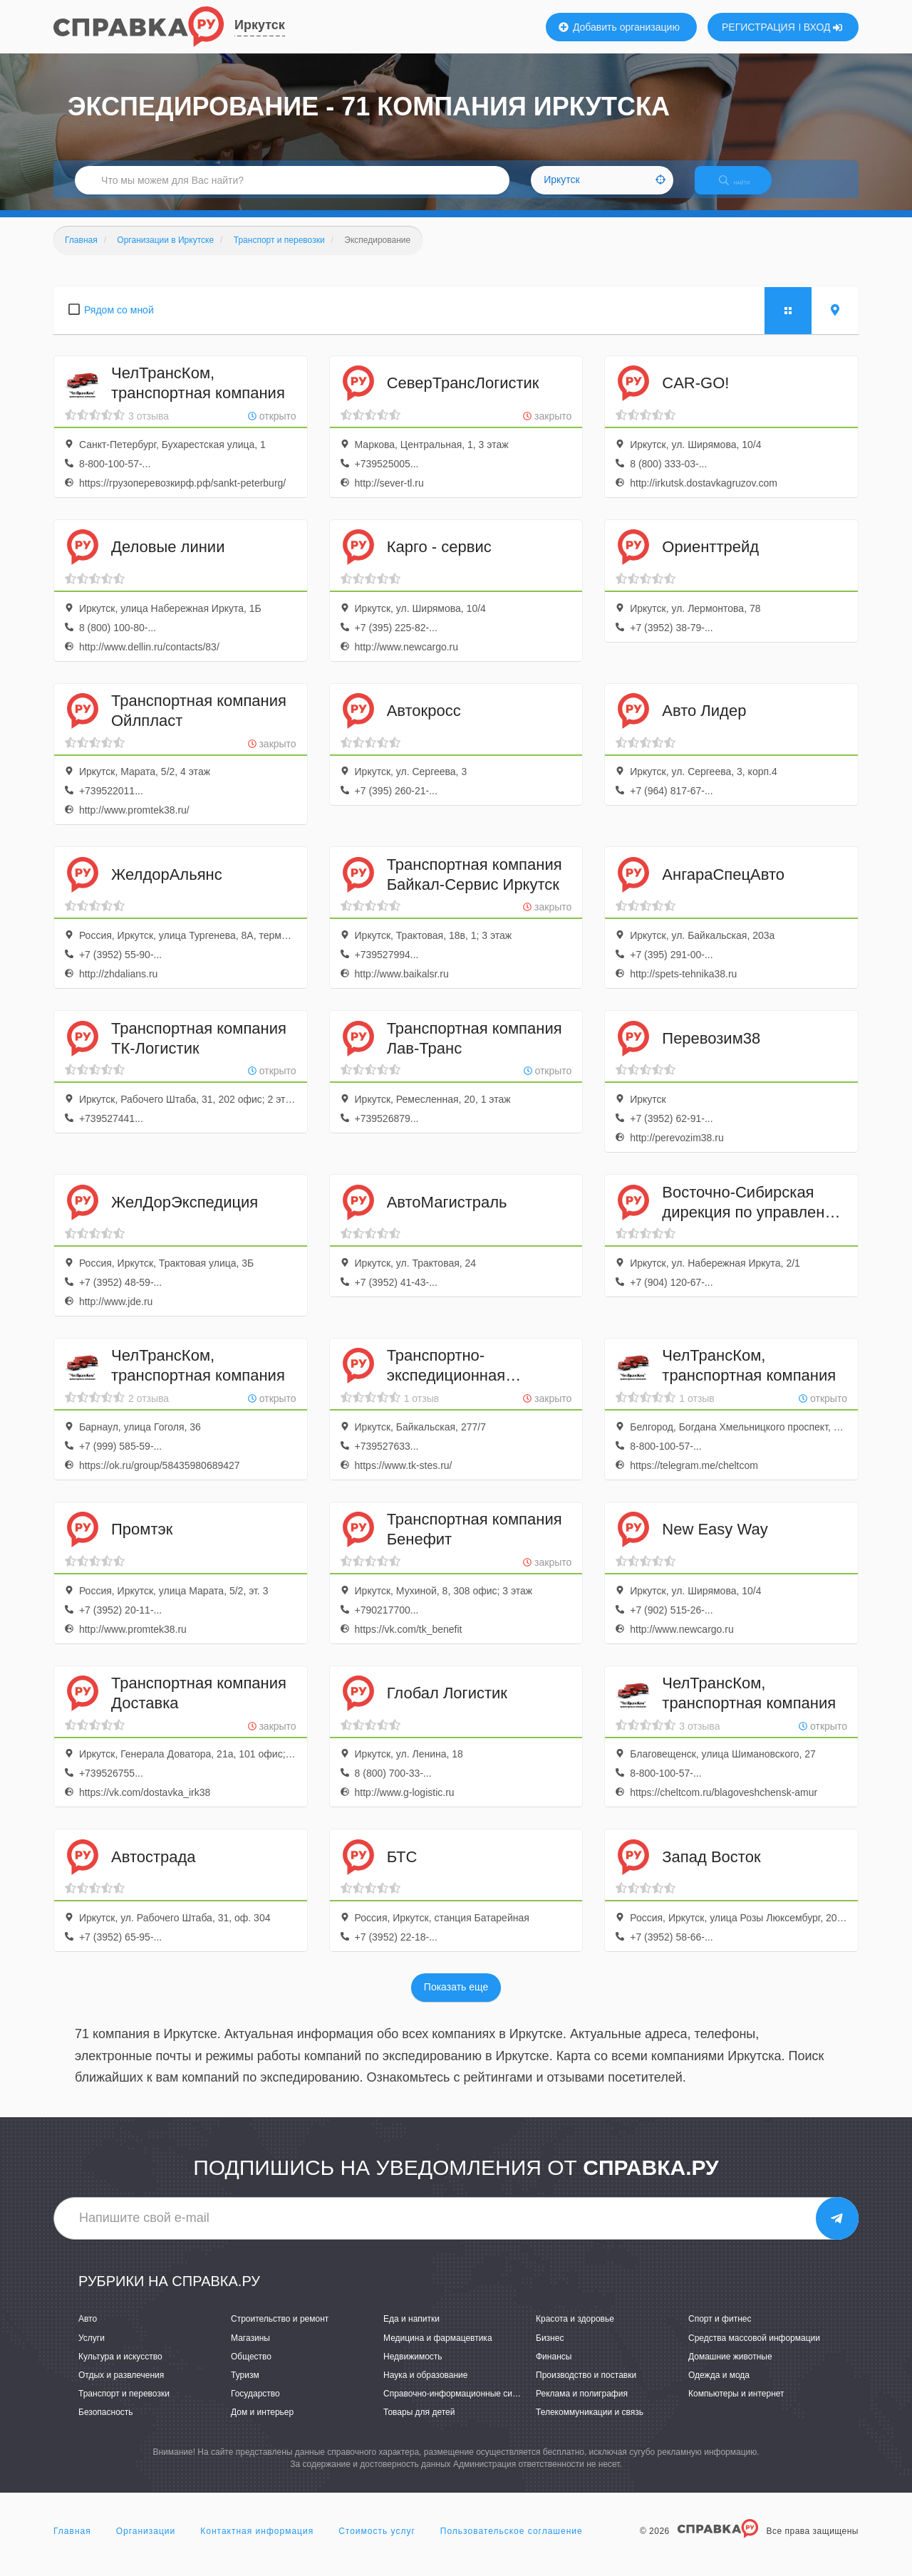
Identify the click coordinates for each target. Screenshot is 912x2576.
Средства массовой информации (754, 2350)
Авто (87, 2332)
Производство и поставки (586, 2387)
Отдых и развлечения (121, 2387)
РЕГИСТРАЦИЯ (758, 27)
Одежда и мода (719, 2387)
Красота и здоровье (575, 2332)
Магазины (250, 2350)
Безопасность (105, 2424)
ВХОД (823, 27)
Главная (72, 2543)
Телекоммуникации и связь (589, 2424)
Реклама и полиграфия (582, 2406)
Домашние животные (730, 2369)
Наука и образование (425, 2387)
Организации (146, 2543)
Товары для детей (419, 2424)
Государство (255, 2406)
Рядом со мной (119, 322)
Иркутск (259, 25)
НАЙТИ (744, 188)
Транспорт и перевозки (124, 2406)
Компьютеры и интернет (736, 2406)
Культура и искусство (120, 2369)
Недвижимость (412, 2369)
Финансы (553, 2369)
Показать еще (456, 1999)
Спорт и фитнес (720, 2332)
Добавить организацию (619, 27)
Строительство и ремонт (279, 2332)
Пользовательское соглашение (511, 2543)
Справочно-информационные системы (460, 2406)
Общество (251, 2369)
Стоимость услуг (376, 2543)
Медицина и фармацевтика (437, 2350)
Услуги (91, 2350)
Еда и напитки (411, 2332)
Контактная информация (257, 2543)
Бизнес (550, 2350)
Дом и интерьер (262, 2424)
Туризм (245, 2387)
